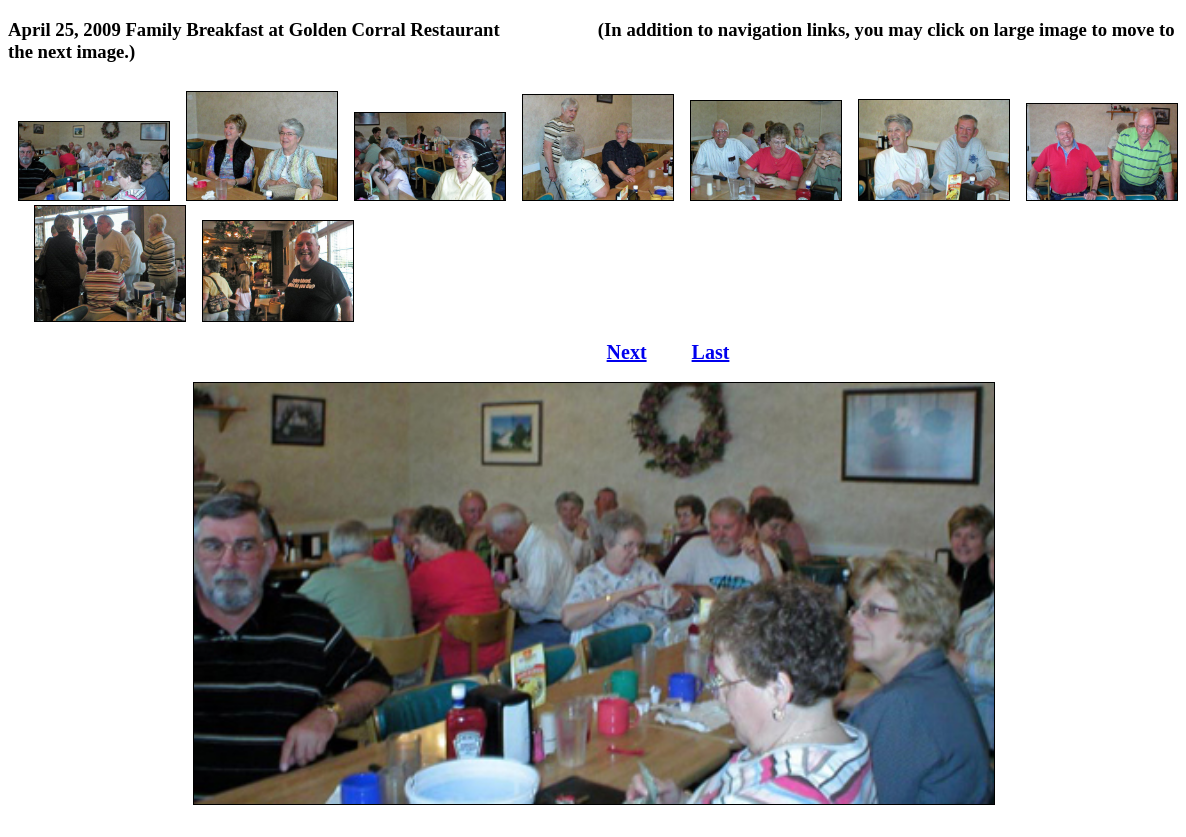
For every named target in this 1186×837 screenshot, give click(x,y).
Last (711, 352)
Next (627, 352)
